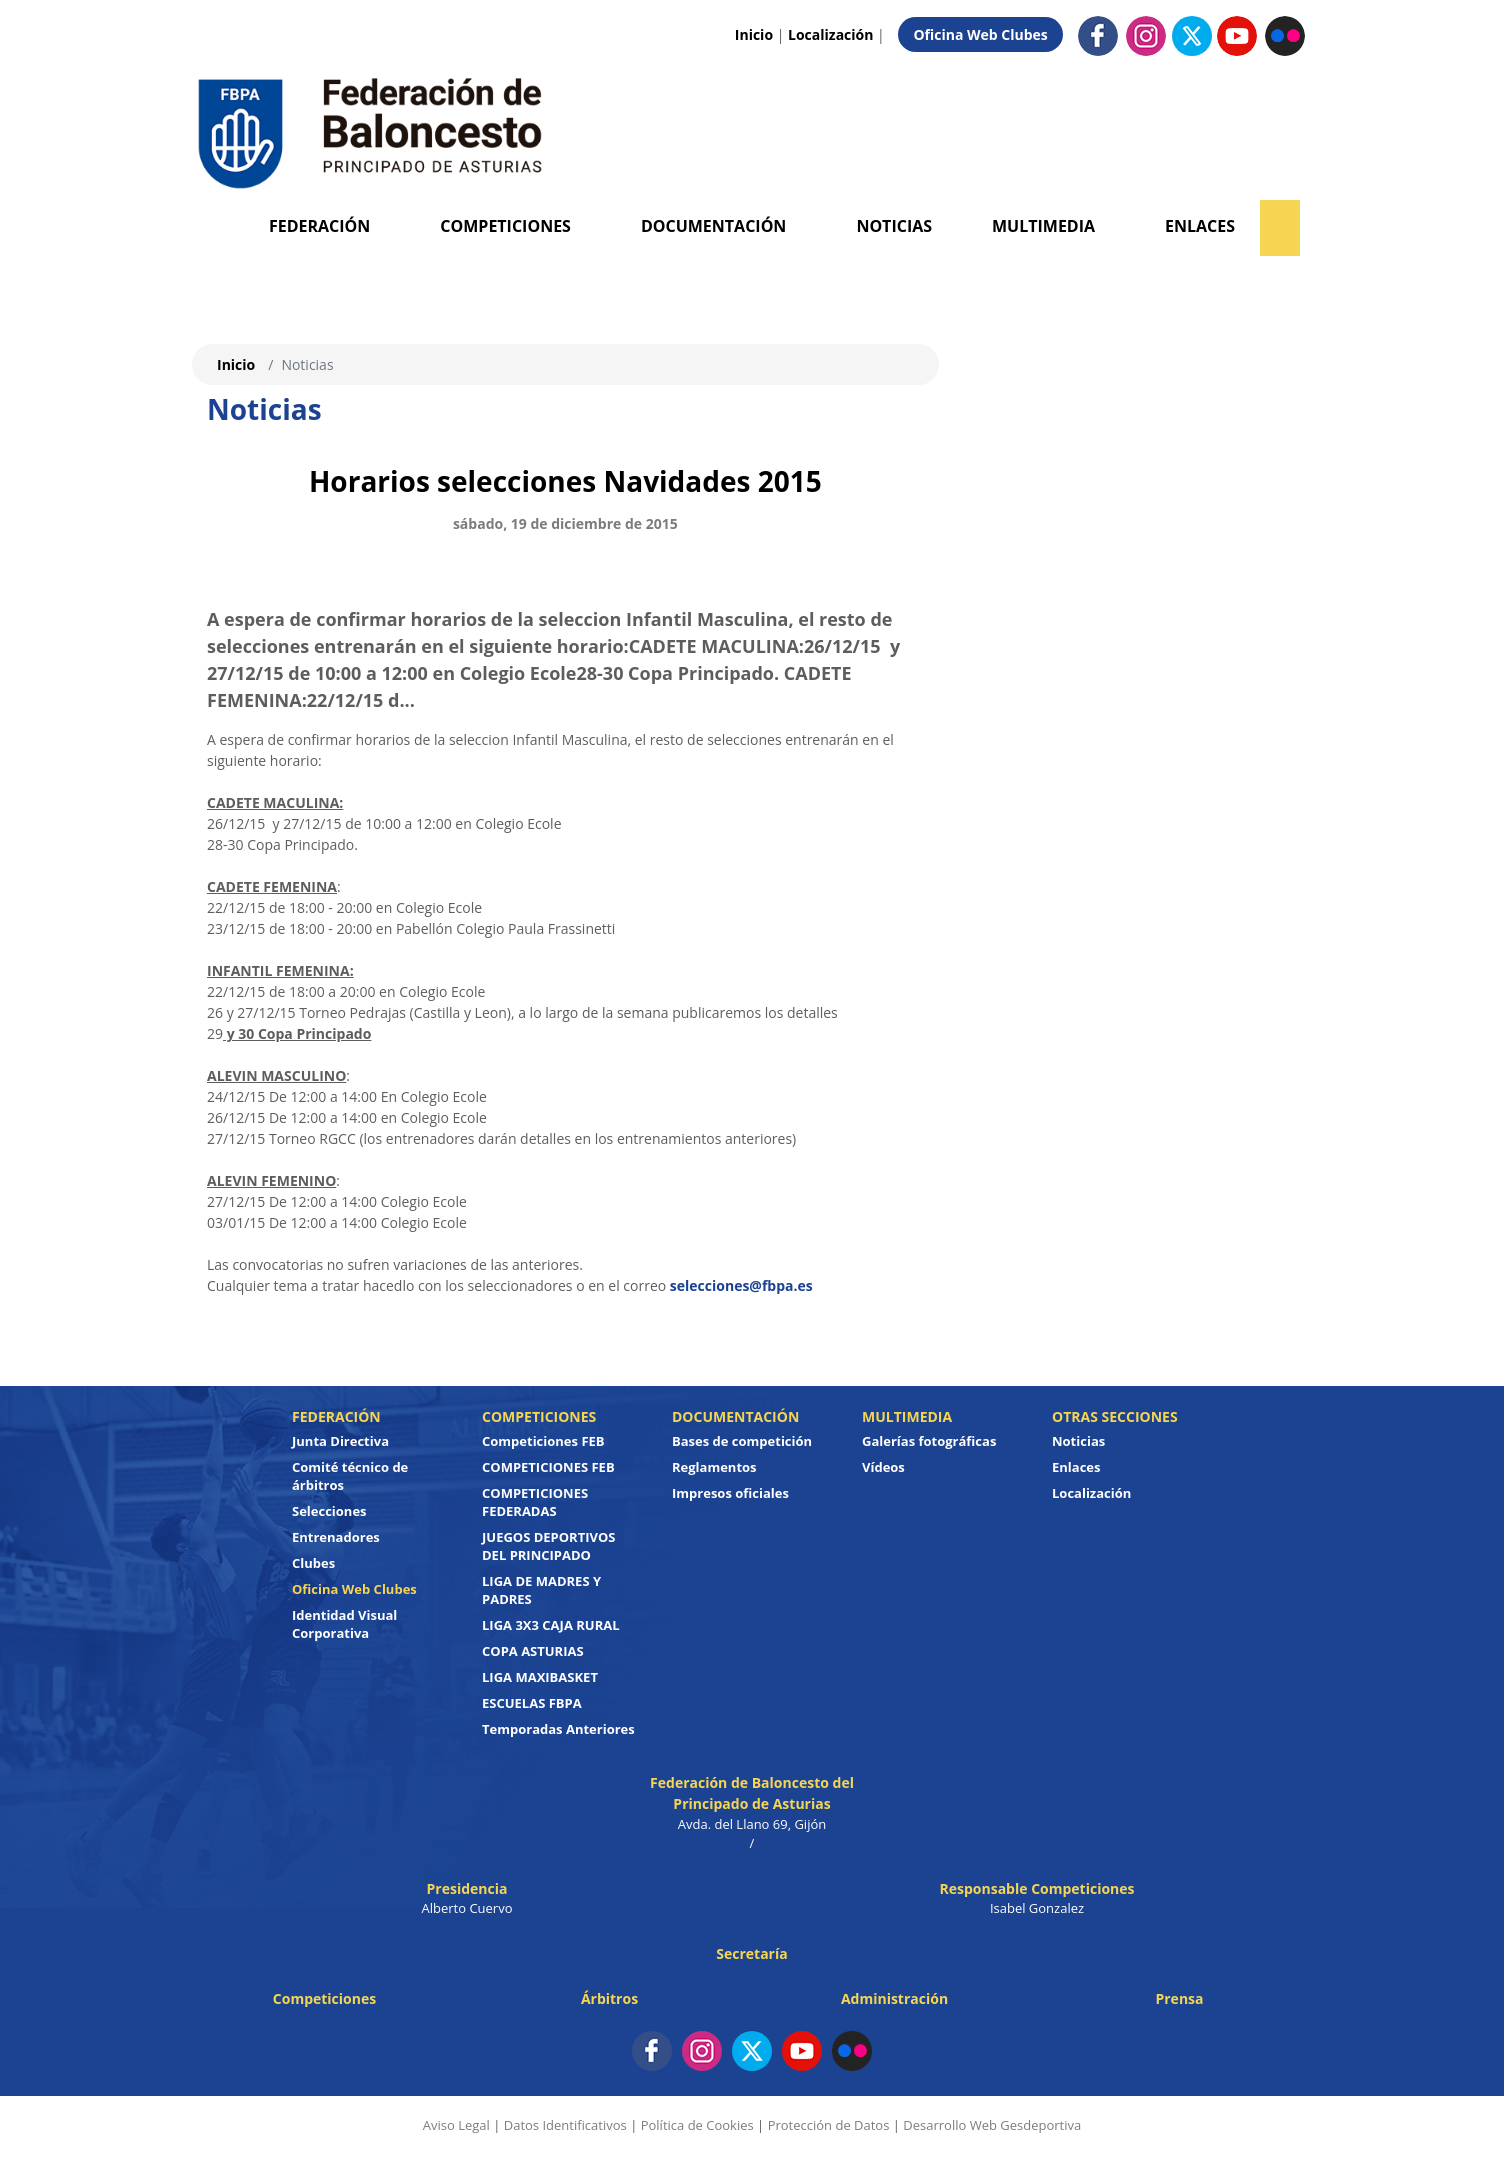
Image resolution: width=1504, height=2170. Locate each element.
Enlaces (1200, 226)
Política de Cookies (697, 2125)
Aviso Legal (456, 2125)
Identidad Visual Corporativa (344, 1624)
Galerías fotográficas (929, 1441)
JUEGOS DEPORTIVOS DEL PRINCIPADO (549, 1546)
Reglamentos (714, 1467)
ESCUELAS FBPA (532, 1703)
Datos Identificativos (565, 2125)
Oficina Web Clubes (980, 34)
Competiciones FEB (543, 1441)
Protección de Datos (829, 2125)
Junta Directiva (340, 1441)
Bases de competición (742, 1441)
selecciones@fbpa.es (741, 1285)
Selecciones (329, 1511)
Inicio (754, 34)
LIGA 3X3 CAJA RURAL (551, 1625)
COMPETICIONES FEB (548, 1467)
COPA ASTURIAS (533, 1651)
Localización (830, 34)
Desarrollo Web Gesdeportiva (992, 2125)
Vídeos (883, 1467)
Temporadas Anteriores (558, 1729)
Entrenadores (336, 1537)
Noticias (894, 226)
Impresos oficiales (730, 1493)
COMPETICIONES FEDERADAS (535, 1502)
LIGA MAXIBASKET (540, 1677)
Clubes (313, 1563)
